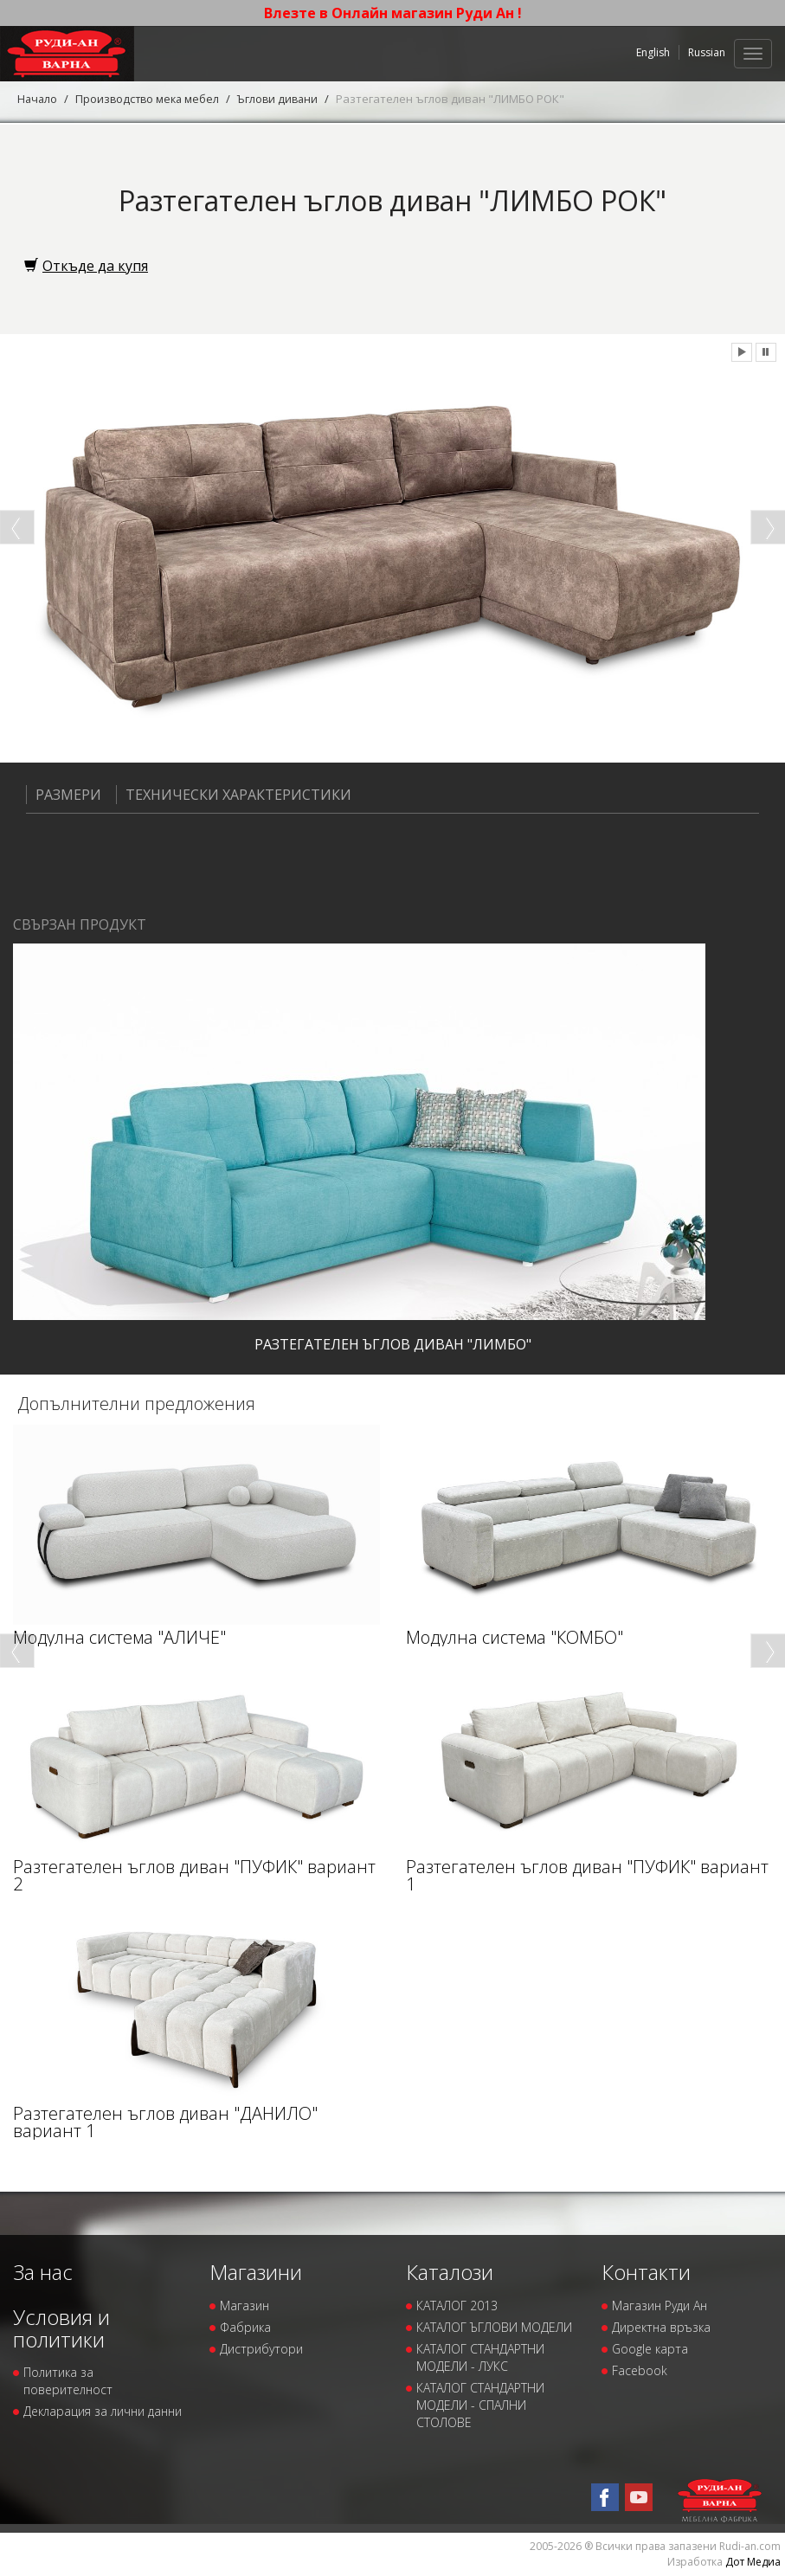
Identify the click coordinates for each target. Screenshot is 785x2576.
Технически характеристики (233, 794)
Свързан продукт (79, 924)
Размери (63, 794)
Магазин (244, 2304)
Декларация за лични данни (102, 2411)
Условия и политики (61, 2327)
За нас (43, 2271)
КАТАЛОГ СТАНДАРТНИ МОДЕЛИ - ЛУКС (480, 2356)
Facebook (639, 2369)
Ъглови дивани (284, 98)
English (653, 52)
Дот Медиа (753, 2560)
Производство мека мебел (151, 98)
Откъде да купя (86, 265)
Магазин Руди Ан (659, 2304)
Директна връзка (661, 2326)
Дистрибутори (261, 2348)
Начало (38, 98)
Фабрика (245, 2326)
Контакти (646, 2271)
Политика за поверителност (68, 2381)
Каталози (449, 2271)
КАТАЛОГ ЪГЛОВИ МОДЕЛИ (494, 2326)
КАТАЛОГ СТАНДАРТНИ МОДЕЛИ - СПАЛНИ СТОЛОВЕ (480, 2404)
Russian (706, 52)
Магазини (255, 2271)
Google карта (650, 2348)
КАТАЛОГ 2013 (457, 2304)
